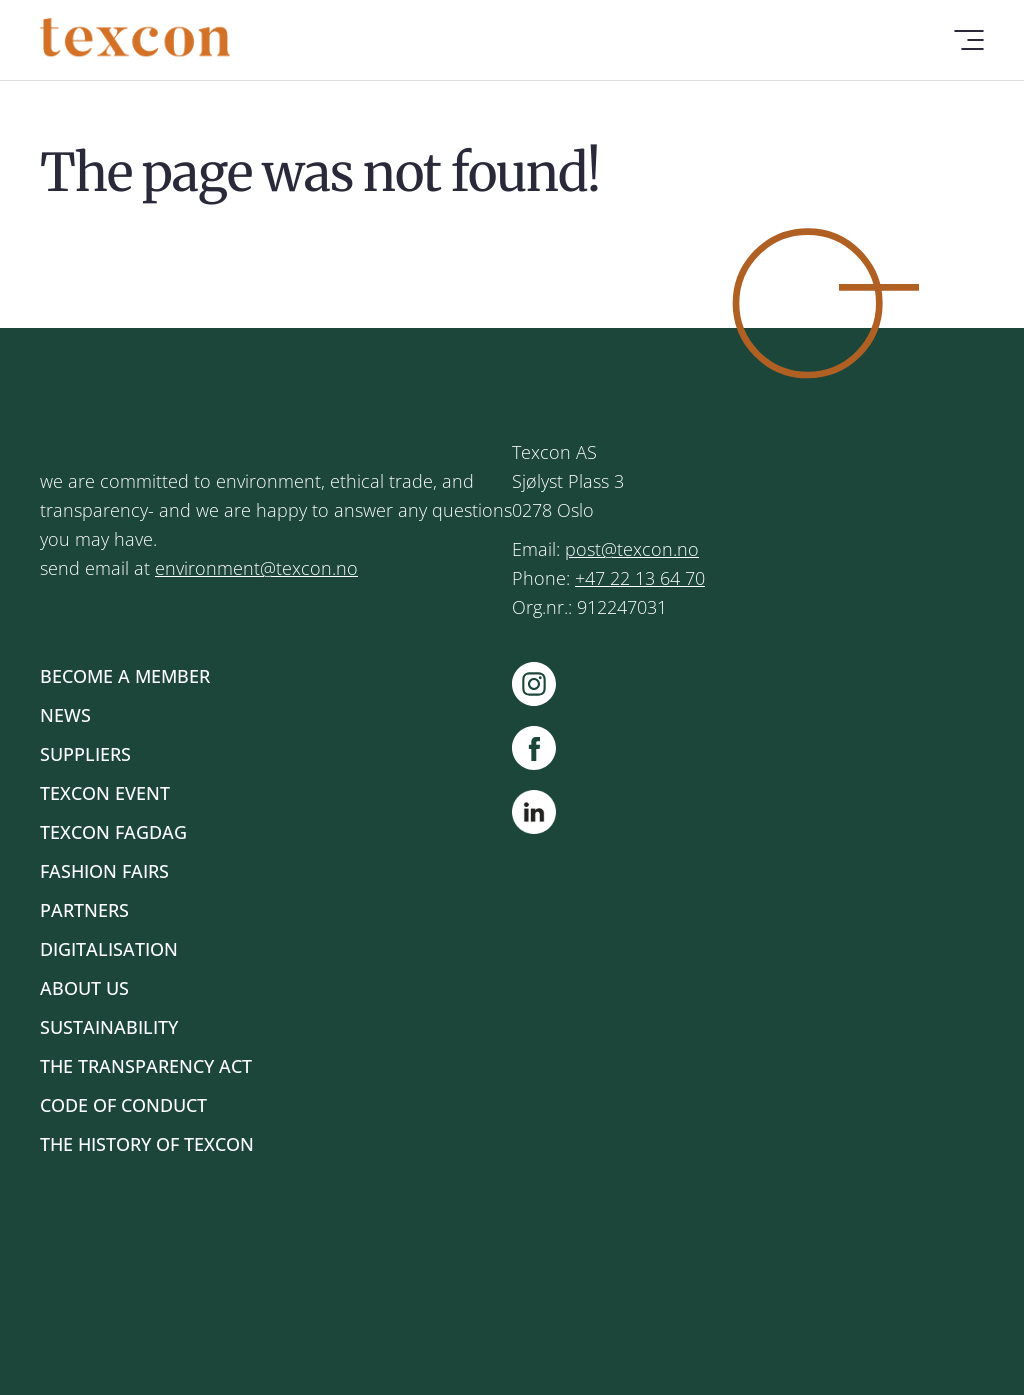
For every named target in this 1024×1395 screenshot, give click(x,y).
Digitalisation (109, 949)
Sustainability (109, 1027)
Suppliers (85, 754)
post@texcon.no (632, 549)
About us (84, 988)
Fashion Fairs (104, 871)
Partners (84, 910)
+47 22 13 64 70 (640, 578)
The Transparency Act (146, 1066)
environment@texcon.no (256, 568)
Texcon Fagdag (113, 832)
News (65, 715)
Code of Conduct (123, 1105)
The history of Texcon (147, 1144)
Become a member (125, 676)
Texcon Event (105, 793)
